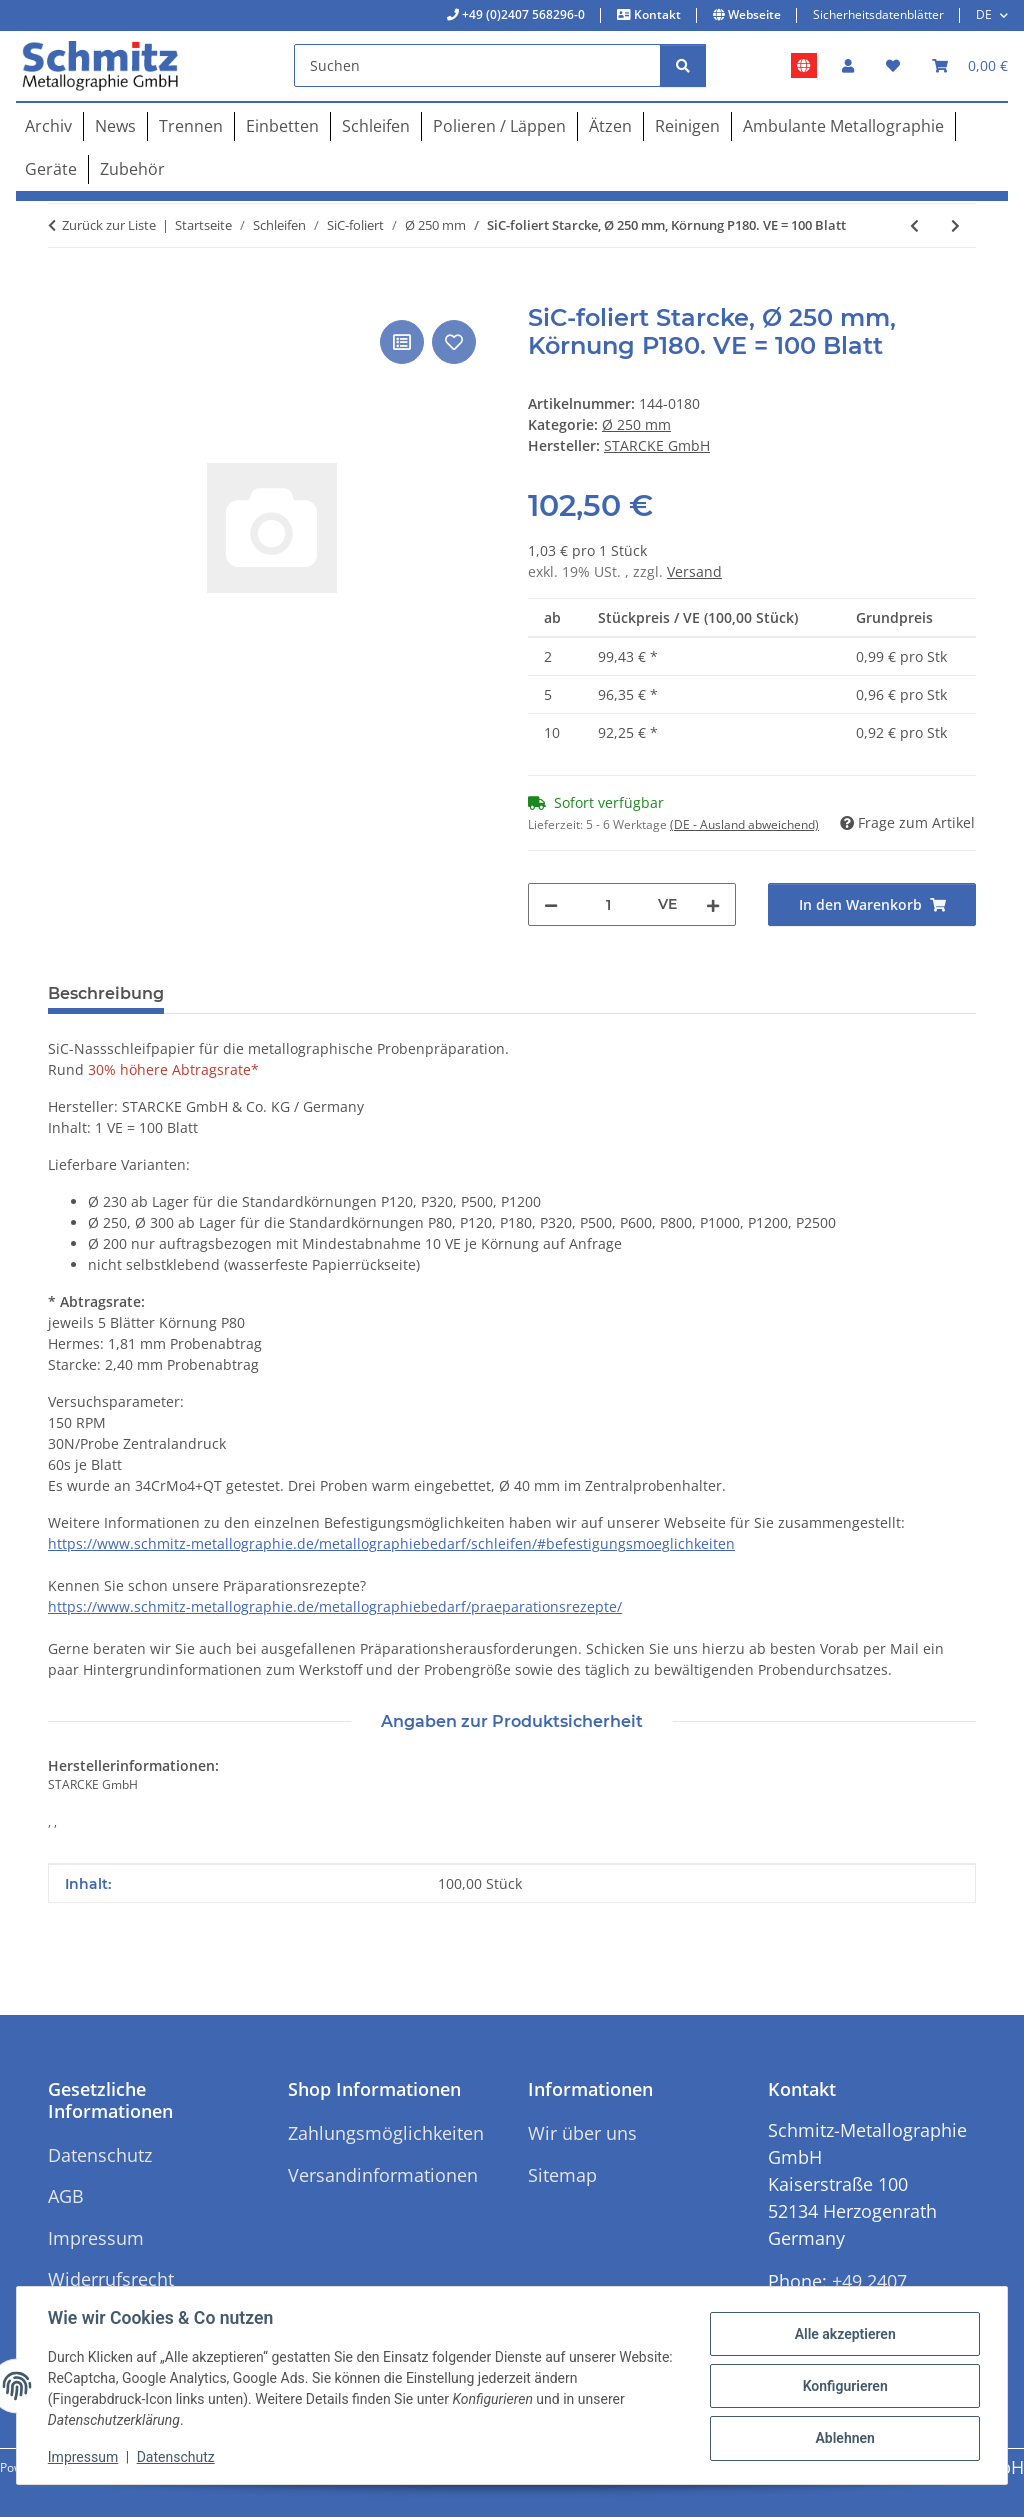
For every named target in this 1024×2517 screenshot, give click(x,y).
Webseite (753, 14)
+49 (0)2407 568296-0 (522, 14)
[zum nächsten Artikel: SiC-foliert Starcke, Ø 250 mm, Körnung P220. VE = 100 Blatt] (955, 225)
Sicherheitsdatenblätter (878, 14)
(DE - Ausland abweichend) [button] (744, 824)
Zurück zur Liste (109, 225)
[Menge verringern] (551, 904)
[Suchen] (477, 65)
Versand (694, 571)
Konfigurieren (843, 2386)
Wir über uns (582, 2133)
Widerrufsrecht (111, 2279)
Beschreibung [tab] (106, 993)
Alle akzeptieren (843, 2334)
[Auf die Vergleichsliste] (402, 342)
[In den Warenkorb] (64, 293)
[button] (848, 65)
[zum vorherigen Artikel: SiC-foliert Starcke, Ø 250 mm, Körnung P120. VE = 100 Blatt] (914, 225)
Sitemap (562, 2175)
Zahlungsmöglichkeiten (386, 2133)
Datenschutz (177, 2457)
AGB (66, 2196)
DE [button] (984, 14)
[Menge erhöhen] (713, 904)
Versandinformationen (383, 2175)
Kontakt (656, 14)
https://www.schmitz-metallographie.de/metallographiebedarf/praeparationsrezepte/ (335, 1606)
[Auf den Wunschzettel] (454, 342)
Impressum (84, 2457)
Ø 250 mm (636, 424)
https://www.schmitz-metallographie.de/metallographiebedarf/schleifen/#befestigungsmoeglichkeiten (391, 1543)
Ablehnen (843, 2438)
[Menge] (608, 904)
